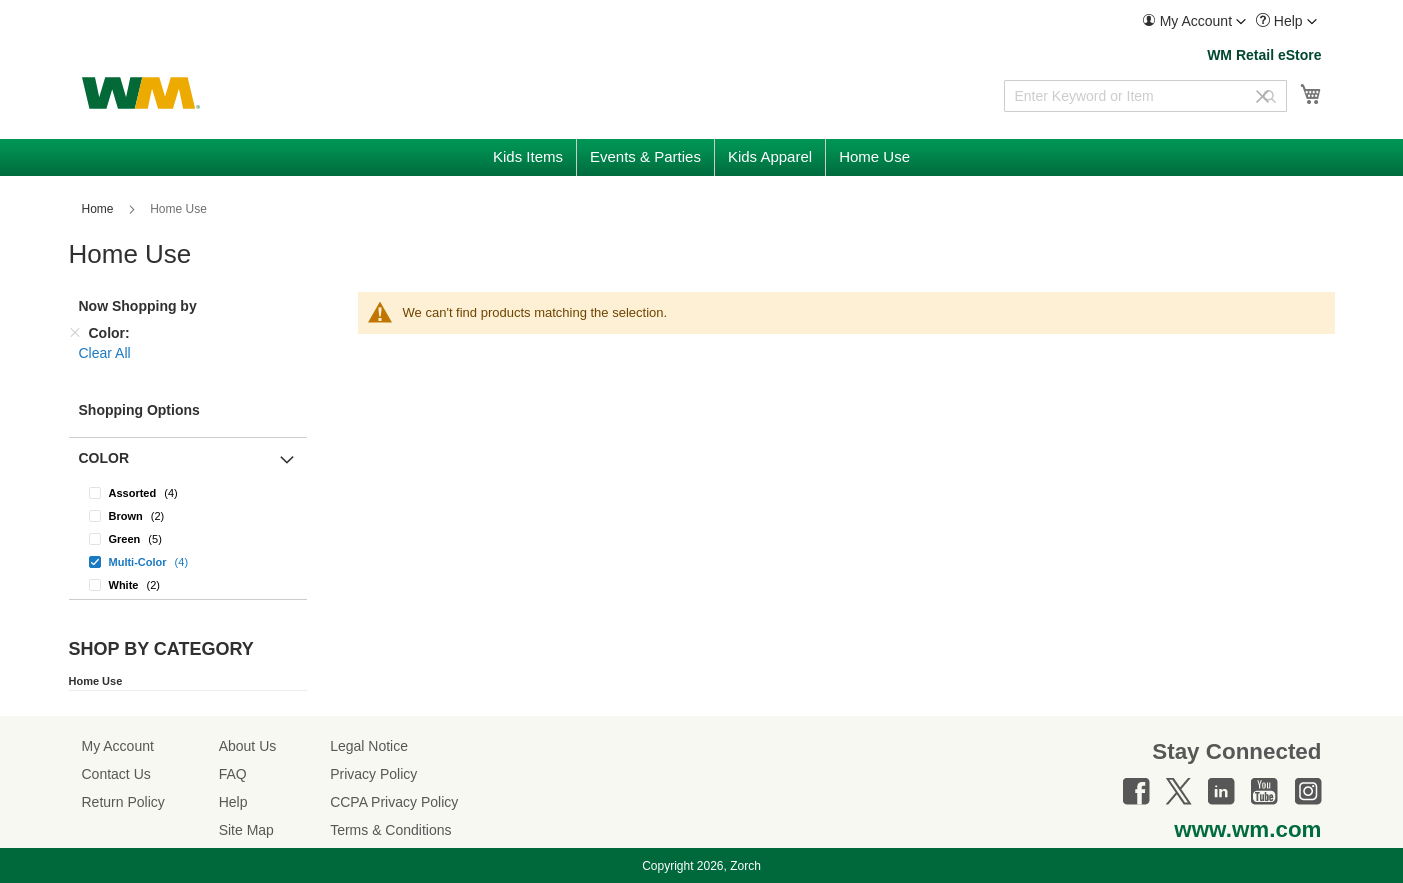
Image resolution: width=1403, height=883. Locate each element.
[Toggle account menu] (1241, 22)
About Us (248, 746)
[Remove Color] (75, 333)
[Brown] (188, 515)
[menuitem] (1194, 21)
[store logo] (141, 93)
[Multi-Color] (188, 561)
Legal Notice (369, 746)
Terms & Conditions (390, 830)
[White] (188, 584)
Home (99, 209)
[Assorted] (188, 492)
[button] (1194, 21)
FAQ (233, 774)
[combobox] (1145, 96)
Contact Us (116, 774)
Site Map (246, 830)
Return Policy (123, 802)
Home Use (96, 681)
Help (233, 802)
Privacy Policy (373, 774)
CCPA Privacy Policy (394, 802)
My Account (118, 746)
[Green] (188, 538)
